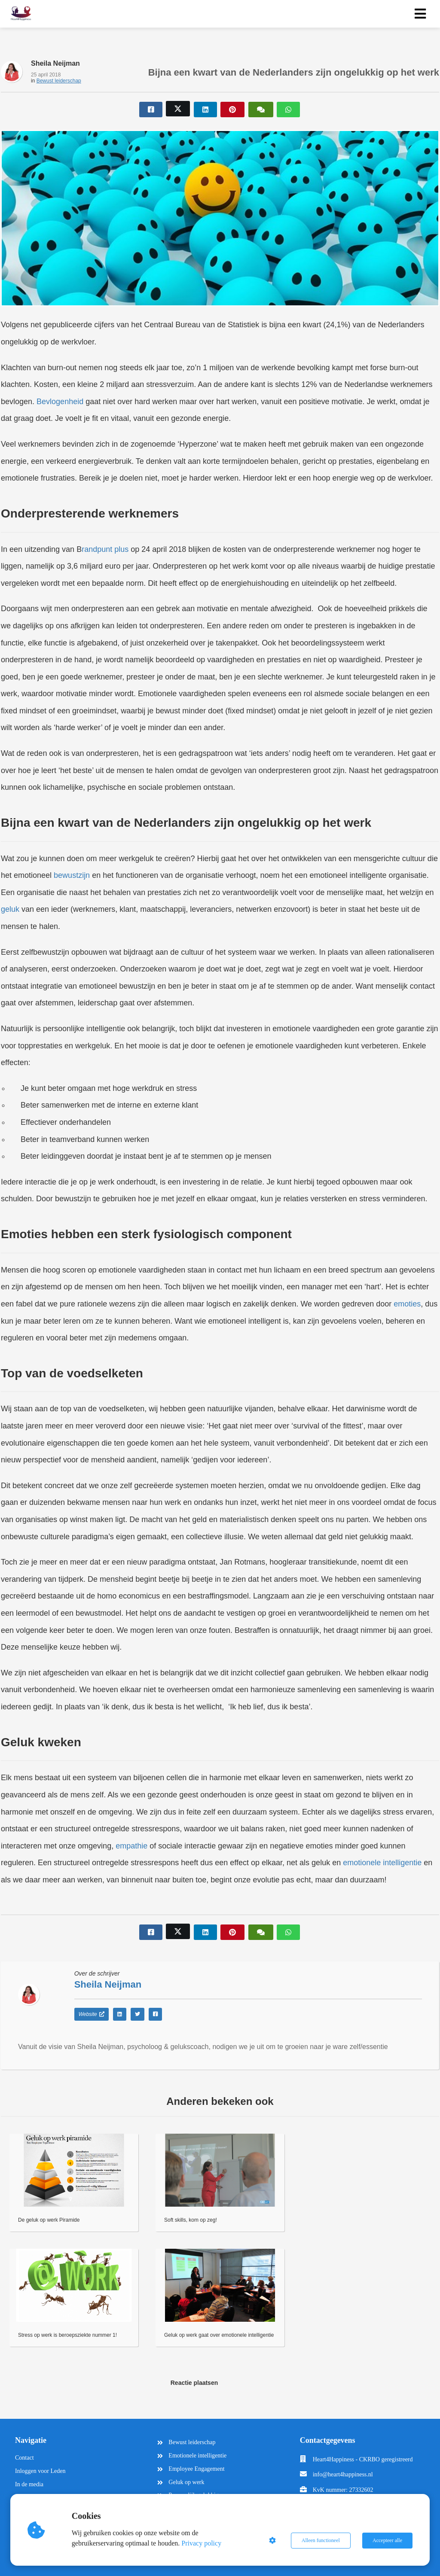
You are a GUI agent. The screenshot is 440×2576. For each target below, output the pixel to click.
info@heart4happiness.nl (343, 2474)
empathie (131, 1846)
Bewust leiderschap (59, 81)
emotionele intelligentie (382, 1862)
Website (91, 2014)
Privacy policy (202, 2543)
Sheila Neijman (55, 63)
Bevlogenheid (60, 401)
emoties (407, 1304)
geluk (10, 909)
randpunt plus (105, 549)
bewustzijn (72, 875)
